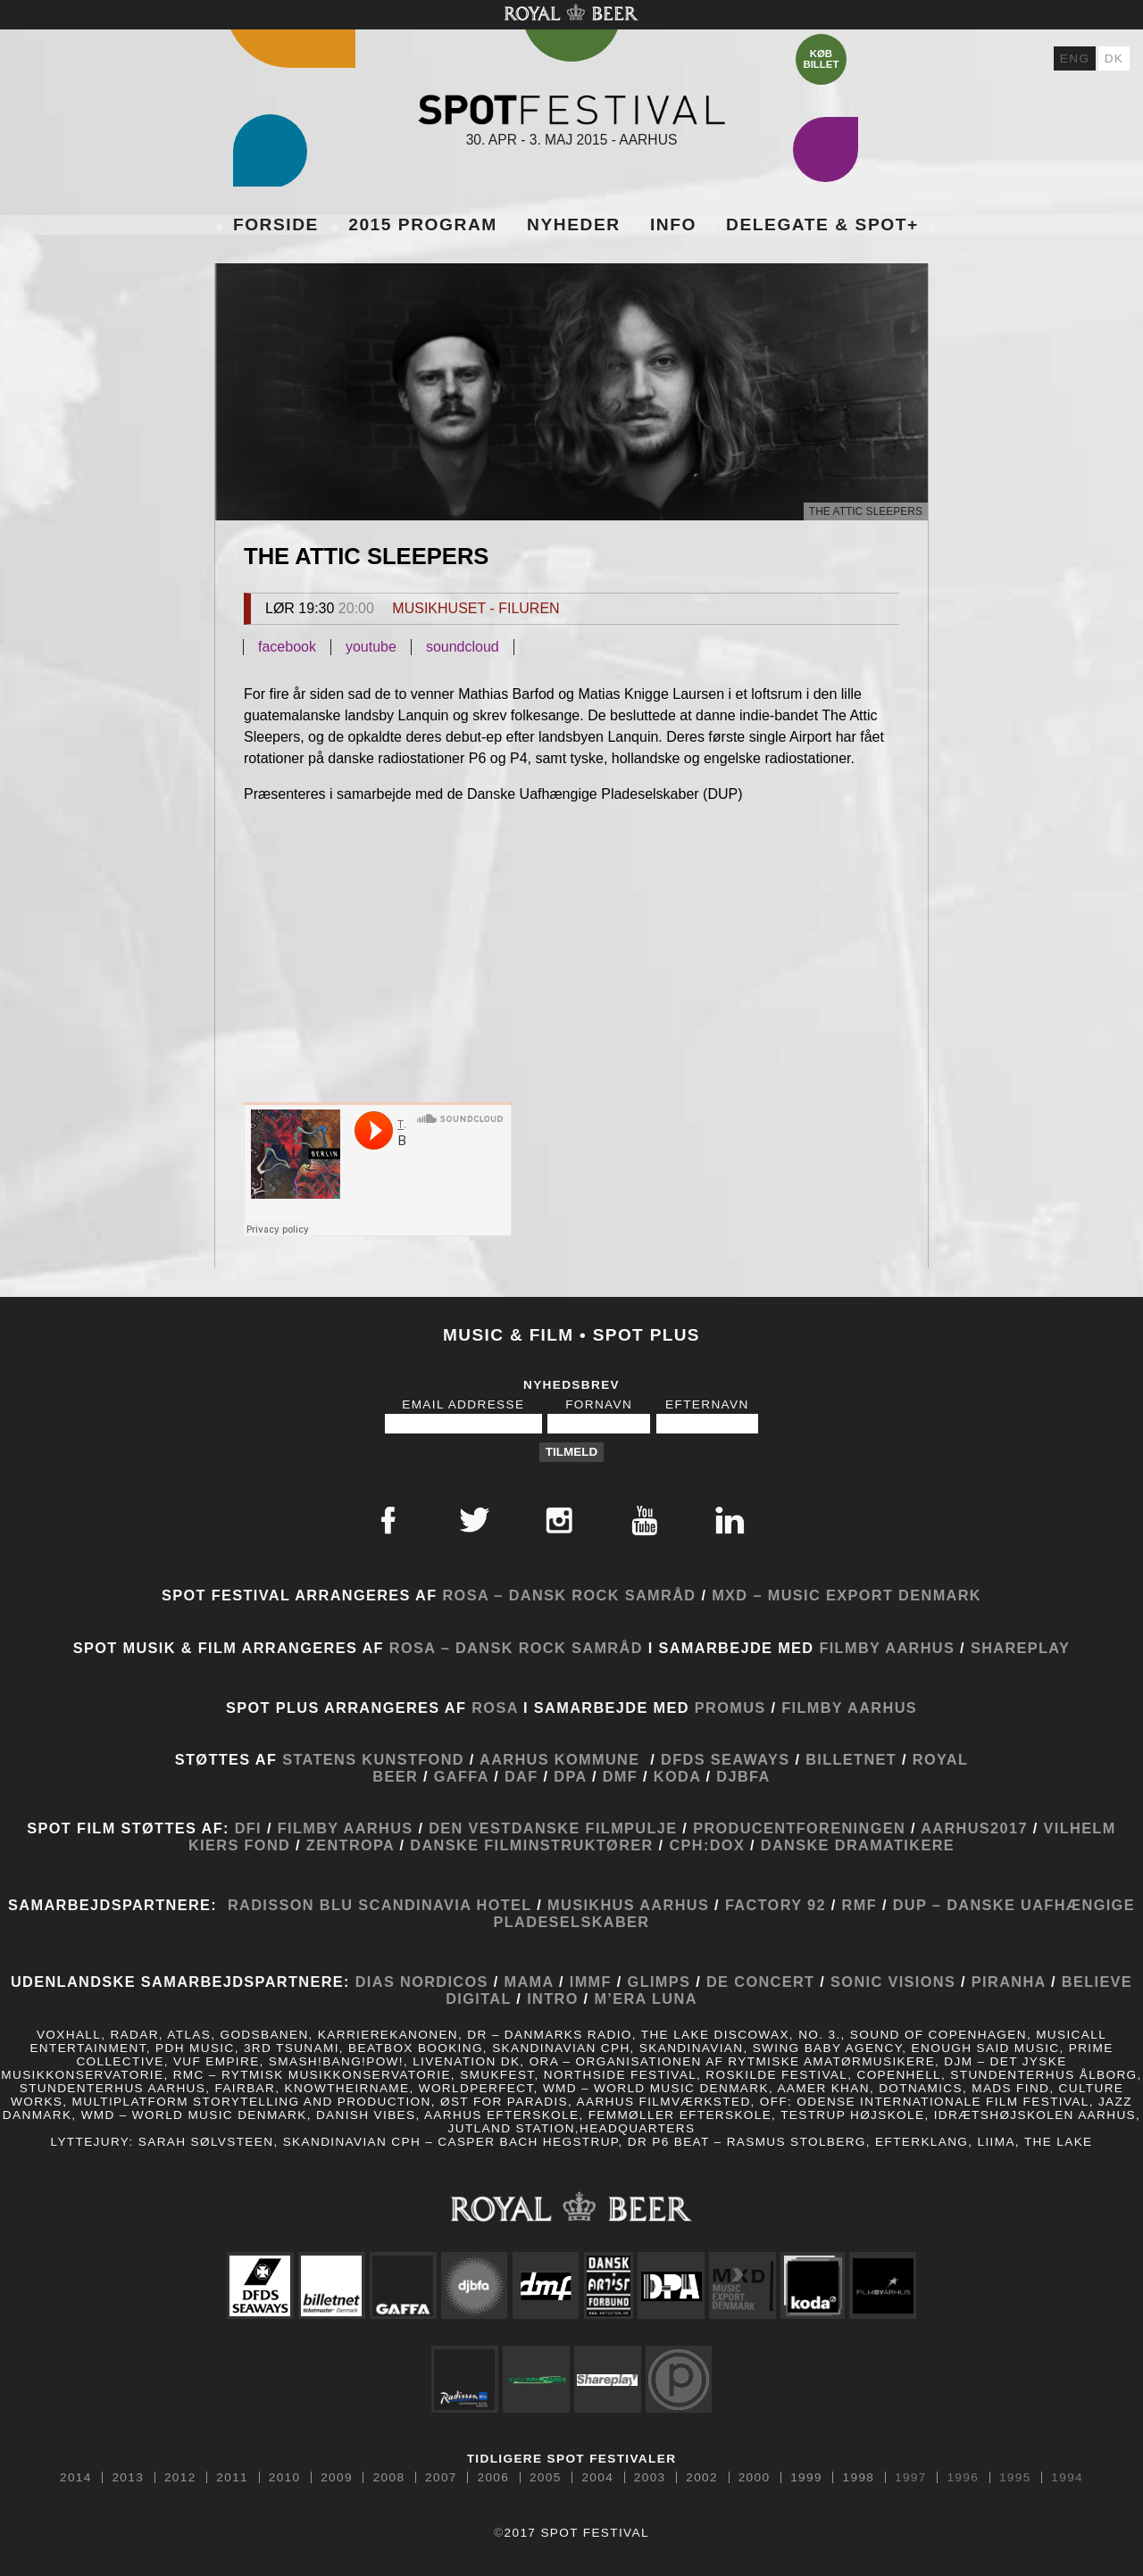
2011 (232, 2478)
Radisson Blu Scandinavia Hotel (379, 1905)
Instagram (559, 1520)
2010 (285, 2478)
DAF (521, 1776)
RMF (857, 1905)
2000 (754, 2478)
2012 (180, 2478)
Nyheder (574, 224)
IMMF (591, 1982)
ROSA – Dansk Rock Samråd (569, 1595)
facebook (287, 646)
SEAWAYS (750, 1759)
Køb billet (820, 59)
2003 (650, 2478)
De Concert (757, 1982)
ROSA (494, 1707)
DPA (570, 1776)
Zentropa (350, 1845)
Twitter (474, 1520)
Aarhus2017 (972, 1828)
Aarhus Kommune (559, 1759)
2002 (702, 2478)
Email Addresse (463, 1404)
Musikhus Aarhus (628, 1905)
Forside (276, 224)
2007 (441, 2478)
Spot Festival (571, 109)
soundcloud (462, 646)
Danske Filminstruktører (531, 1845)
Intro (553, 1998)
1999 (806, 2478)
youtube (371, 646)
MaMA (532, 1982)
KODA (677, 1776)
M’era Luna (645, 1998)
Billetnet (851, 1759)
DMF (620, 1776)
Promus (730, 1707)
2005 (546, 2478)
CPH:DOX (709, 1845)
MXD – (737, 1595)
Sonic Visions (892, 1982)
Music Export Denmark (874, 1595)
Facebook (388, 1520)
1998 (859, 2478)
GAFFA (461, 1776)
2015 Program (422, 224)
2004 (597, 2478)
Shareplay (1020, 1648)
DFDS (683, 1759)
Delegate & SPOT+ (822, 224)
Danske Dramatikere (858, 1845)
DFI (248, 1828)
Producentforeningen (799, 1828)
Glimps (659, 1982)
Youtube (645, 1520)
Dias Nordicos (421, 1982)
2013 (128, 2478)
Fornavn (598, 1404)
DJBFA (743, 1776)
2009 (337, 2478)
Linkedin (729, 1520)
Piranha (1009, 1982)
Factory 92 (775, 1905)
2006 (494, 2478)
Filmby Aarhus (887, 1648)
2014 (76, 2478)
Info (673, 224)
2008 (389, 2478)
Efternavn (707, 1404)
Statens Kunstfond (373, 1759)
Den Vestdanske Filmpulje (553, 1828)
